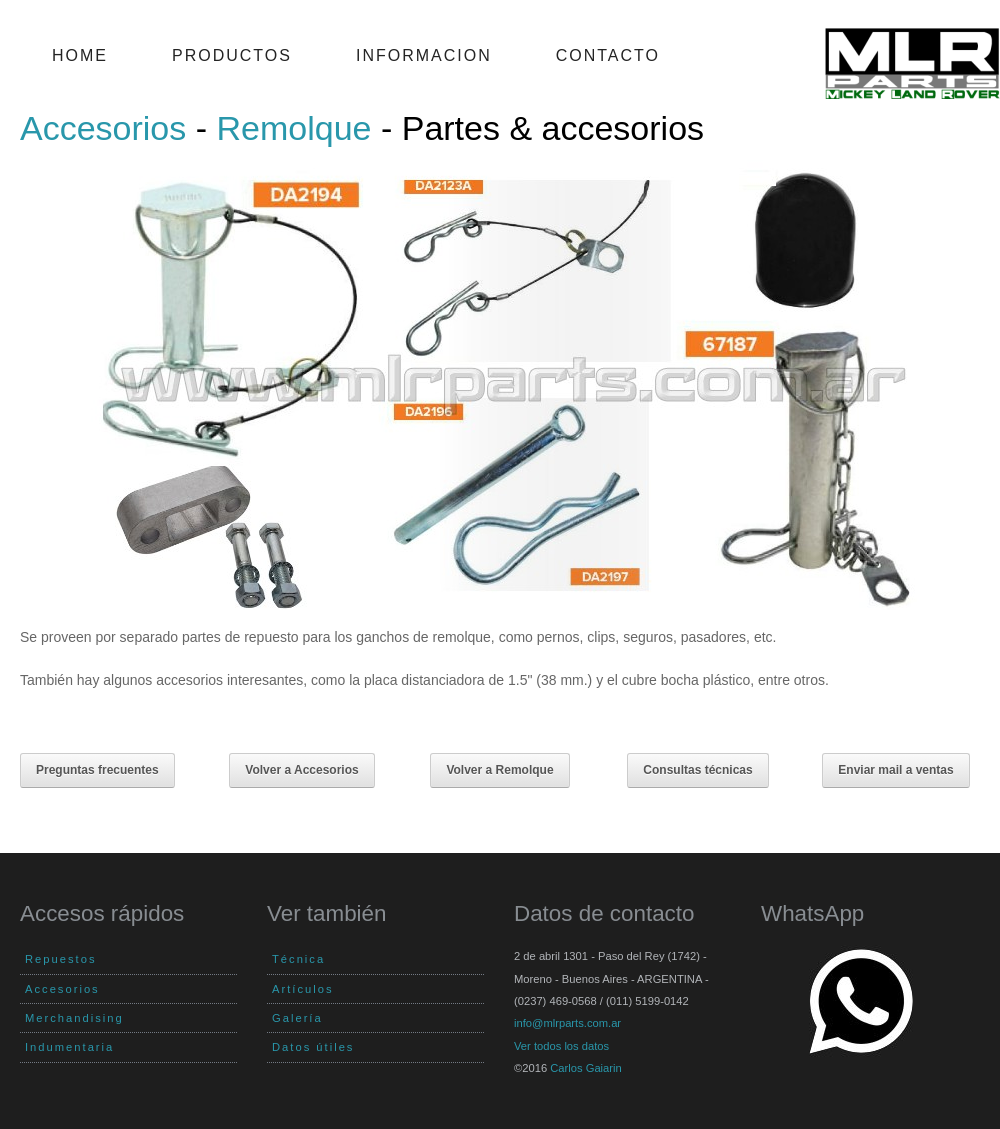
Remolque (294, 128)
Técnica (298, 959)
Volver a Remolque (499, 770)
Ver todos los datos (561, 1046)
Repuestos (61, 959)
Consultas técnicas (697, 770)
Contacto (608, 55)
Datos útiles (313, 1047)
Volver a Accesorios (301, 770)
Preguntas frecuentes (97, 770)
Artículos (303, 989)
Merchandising (74, 1018)
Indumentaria (69, 1047)
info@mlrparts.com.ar (567, 1023)
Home (80, 55)
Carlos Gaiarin (586, 1068)
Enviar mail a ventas (895, 770)
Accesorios (103, 128)
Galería (297, 1018)
